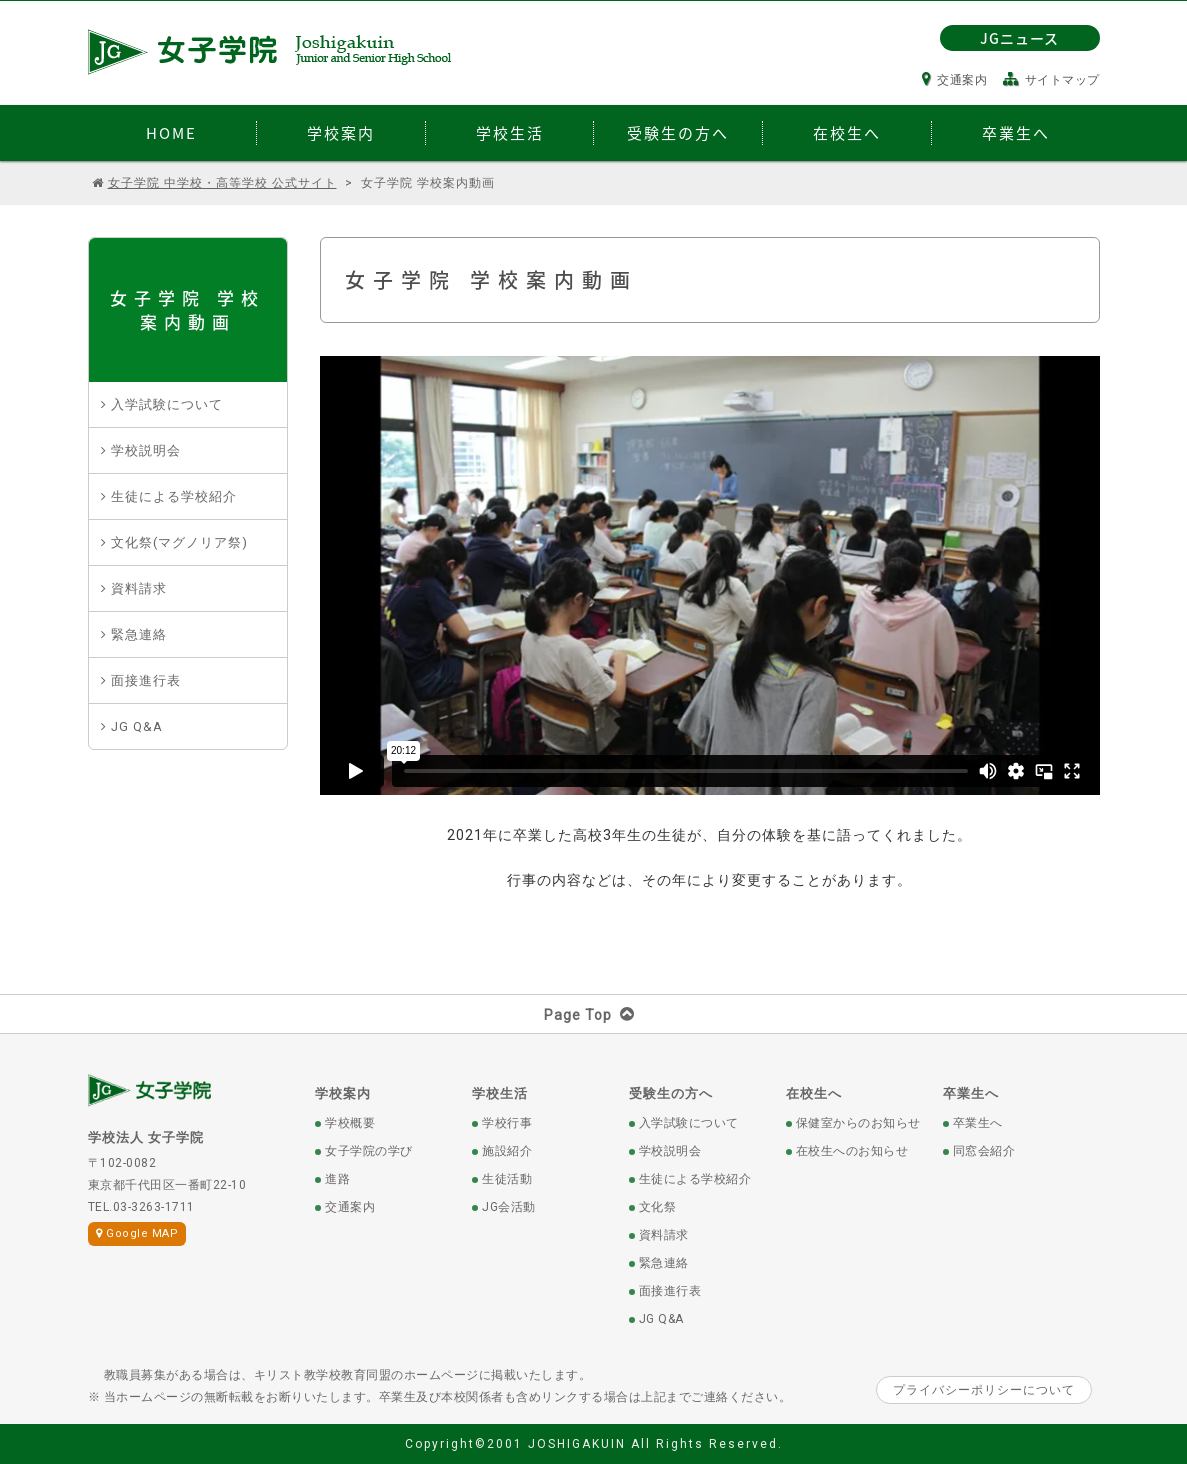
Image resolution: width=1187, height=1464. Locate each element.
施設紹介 (507, 1151)
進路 (337, 1179)
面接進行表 (146, 680)
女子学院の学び (369, 1151)
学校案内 (343, 1093)
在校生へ (814, 1093)
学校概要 (350, 1123)
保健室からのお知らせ (858, 1123)
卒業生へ (971, 1093)
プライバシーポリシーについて (984, 1390)
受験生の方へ (671, 1093)
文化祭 (658, 1207)
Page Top (593, 1014)
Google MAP (137, 1233)
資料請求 (139, 588)
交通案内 (955, 80)
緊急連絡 (139, 634)
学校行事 (507, 1123)
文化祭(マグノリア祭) (179, 542)
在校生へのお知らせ (852, 1151)
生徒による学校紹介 (174, 496)
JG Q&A (137, 726)
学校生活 (500, 1093)
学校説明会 (146, 450)
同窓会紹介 (984, 1151)
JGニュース (1019, 38)
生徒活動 (507, 1179)
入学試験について (167, 404)
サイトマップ (1051, 80)
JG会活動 (509, 1207)
